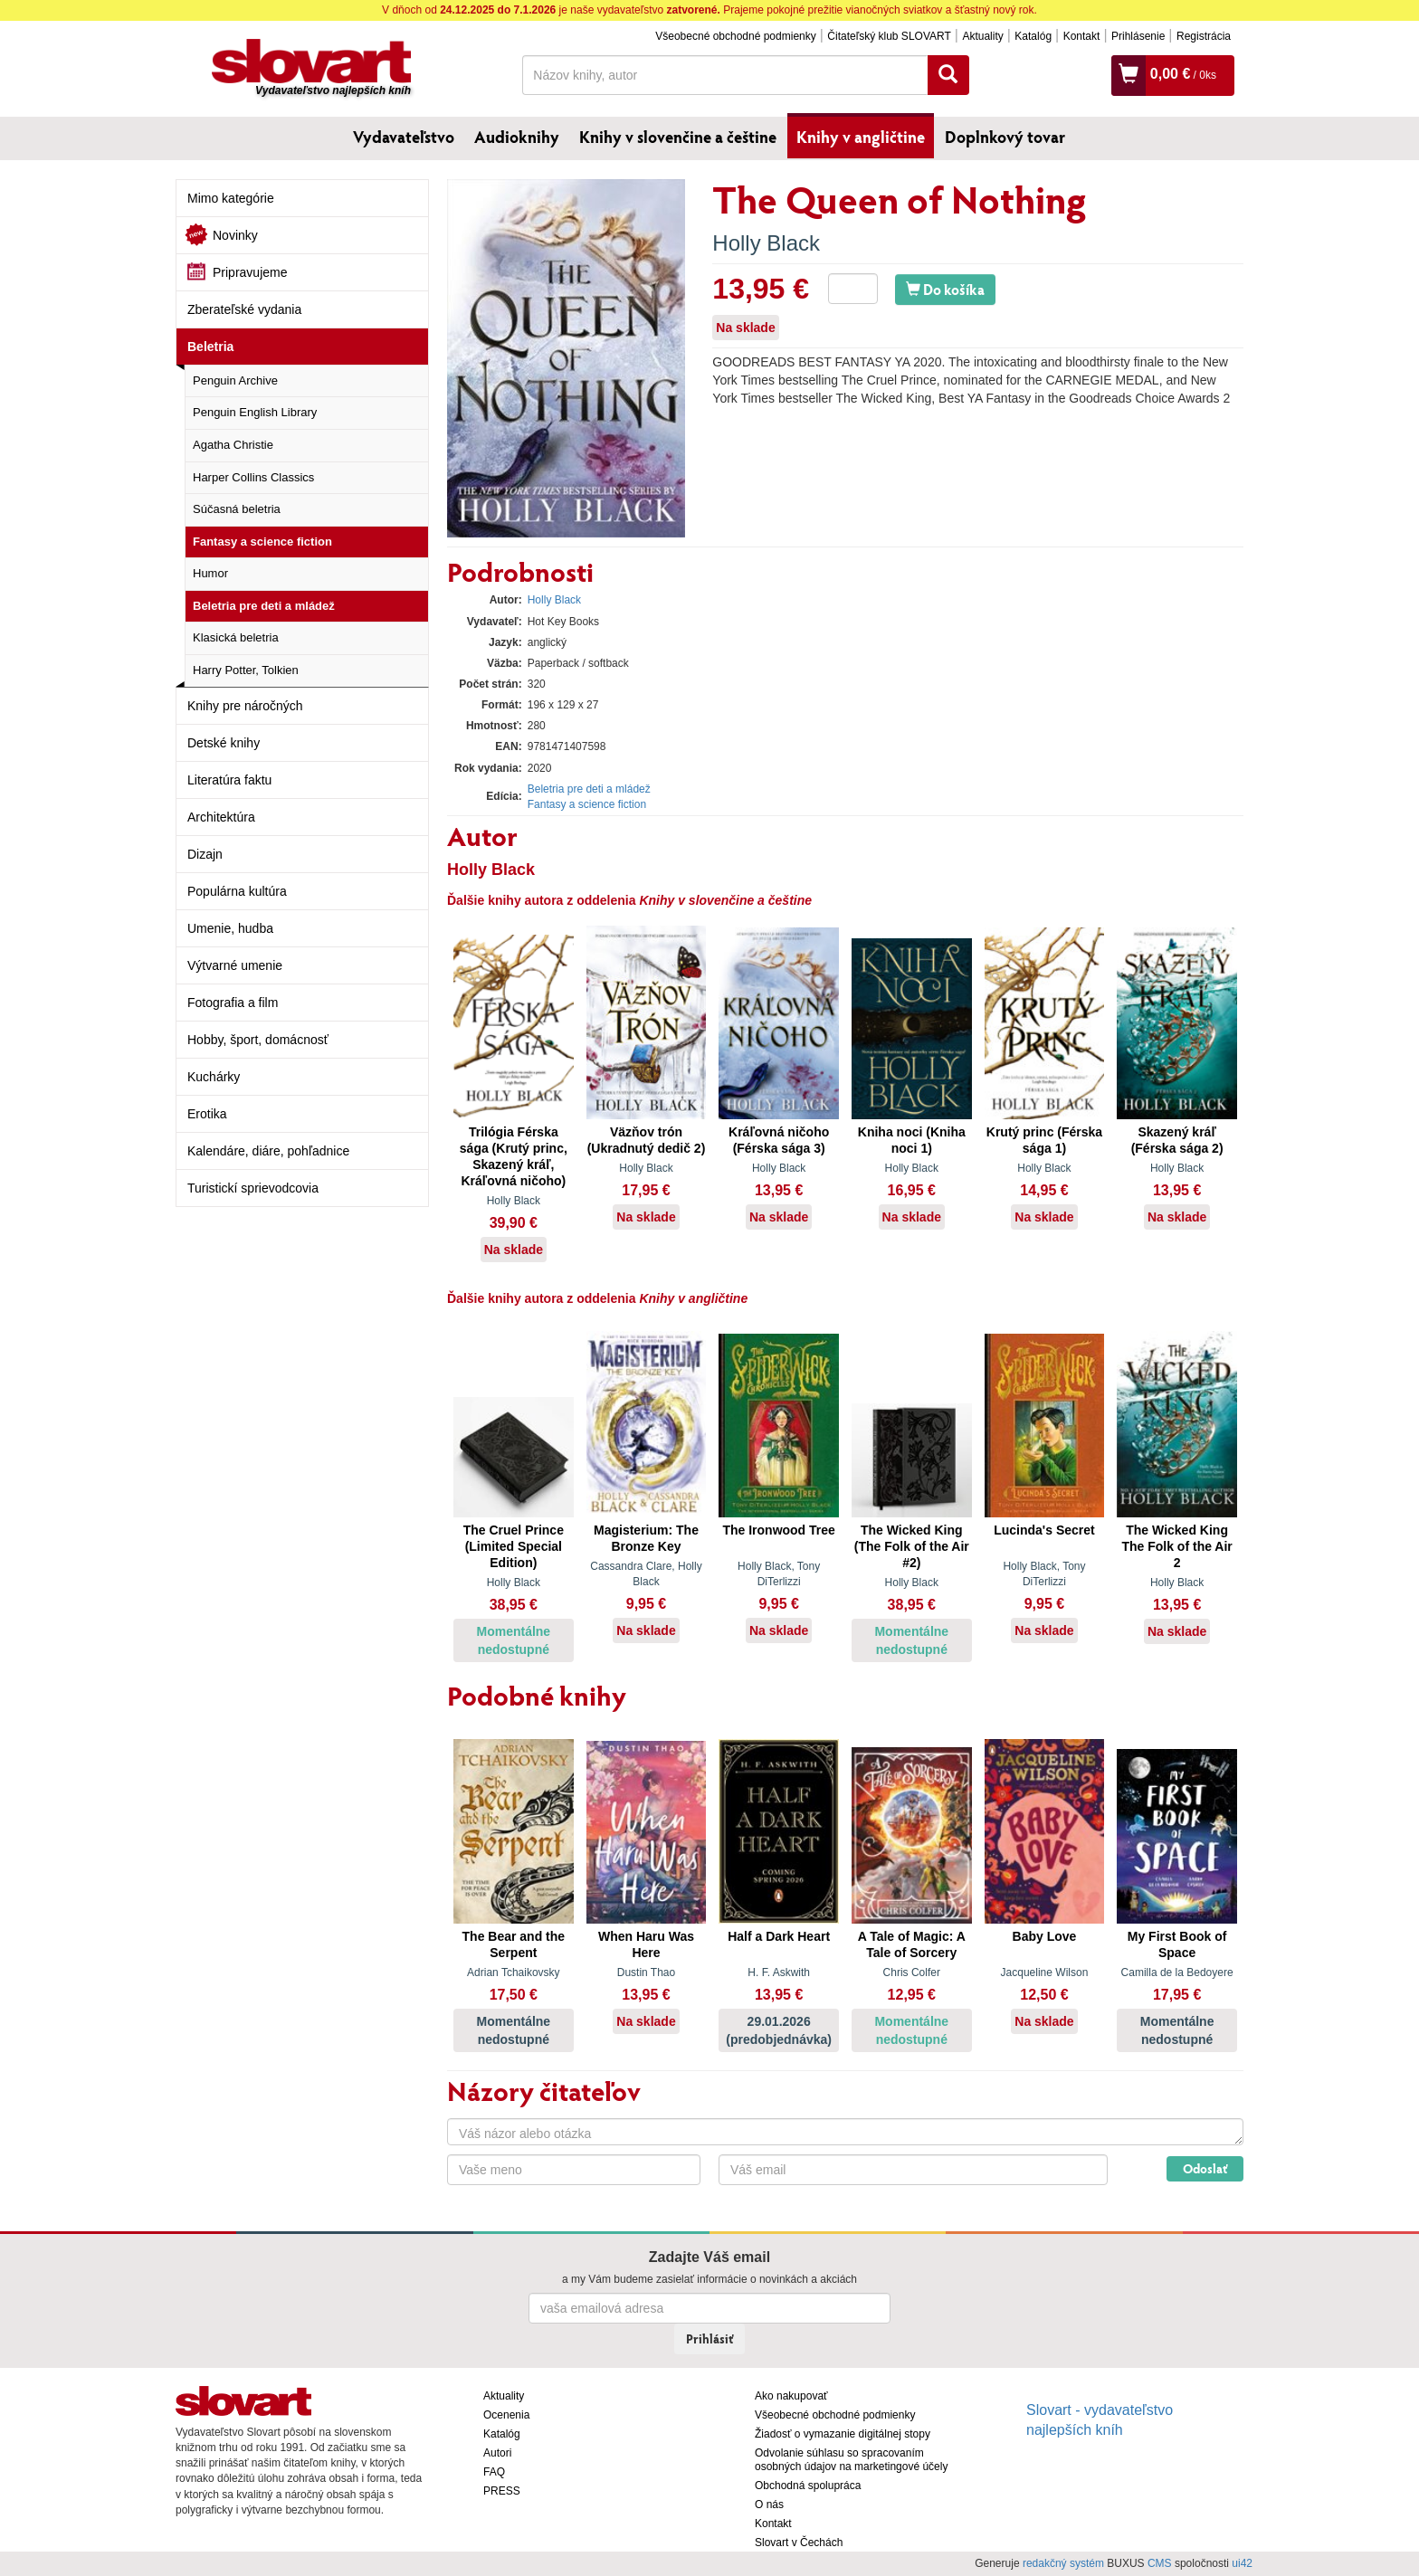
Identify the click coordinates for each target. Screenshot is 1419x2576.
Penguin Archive (235, 380)
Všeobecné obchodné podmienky (735, 36)
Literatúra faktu (229, 780)
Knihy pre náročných (245, 706)
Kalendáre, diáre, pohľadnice (268, 1151)
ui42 (1242, 2563)
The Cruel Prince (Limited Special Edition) (513, 1546)
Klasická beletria (236, 637)
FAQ (494, 2472)
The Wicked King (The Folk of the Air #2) (911, 1546)
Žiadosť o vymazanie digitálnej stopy (842, 2434)
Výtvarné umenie (234, 965)
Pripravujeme (250, 272)
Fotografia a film (232, 1002)
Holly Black (766, 243)
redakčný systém (1063, 2563)
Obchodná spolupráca (808, 2485)
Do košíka (945, 289)
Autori (497, 2453)
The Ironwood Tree (778, 1530)
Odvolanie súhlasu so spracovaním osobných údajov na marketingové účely (851, 2460)
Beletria (210, 346)
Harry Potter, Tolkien (246, 670)
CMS (1160, 2563)
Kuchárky (213, 1076)
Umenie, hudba (230, 928)
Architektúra (221, 817)
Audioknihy (516, 136)
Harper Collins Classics (253, 477)
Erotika (207, 1114)
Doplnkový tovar (1005, 136)
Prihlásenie (1138, 36)
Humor (210, 573)
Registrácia (1203, 36)
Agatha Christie (233, 445)
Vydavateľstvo (403, 136)
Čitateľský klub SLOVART (888, 36)
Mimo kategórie (230, 198)
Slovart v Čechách (799, 2542)
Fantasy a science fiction (262, 541)
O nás (769, 2504)
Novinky (235, 235)
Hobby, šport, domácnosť (258, 1039)
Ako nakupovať (791, 2396)
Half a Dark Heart (779, 1936)
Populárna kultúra (237, 891)
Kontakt (1081, 36)
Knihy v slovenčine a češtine (677, 136)
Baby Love (1045, 1936)
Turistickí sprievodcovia (253, 1188)
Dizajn (205, 854)
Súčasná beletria (237, 509)
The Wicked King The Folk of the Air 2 (1176, 1546)
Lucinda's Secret (1044, 1530)
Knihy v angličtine (860, 136)
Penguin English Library (255, 412)
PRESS (501, 2491)
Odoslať (1205, 2168)
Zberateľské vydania (244, 309)
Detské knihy (223, 743)
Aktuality (982, 36)
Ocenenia (506, 2415)
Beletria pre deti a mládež (264, 606)
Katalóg (1033, 36)
